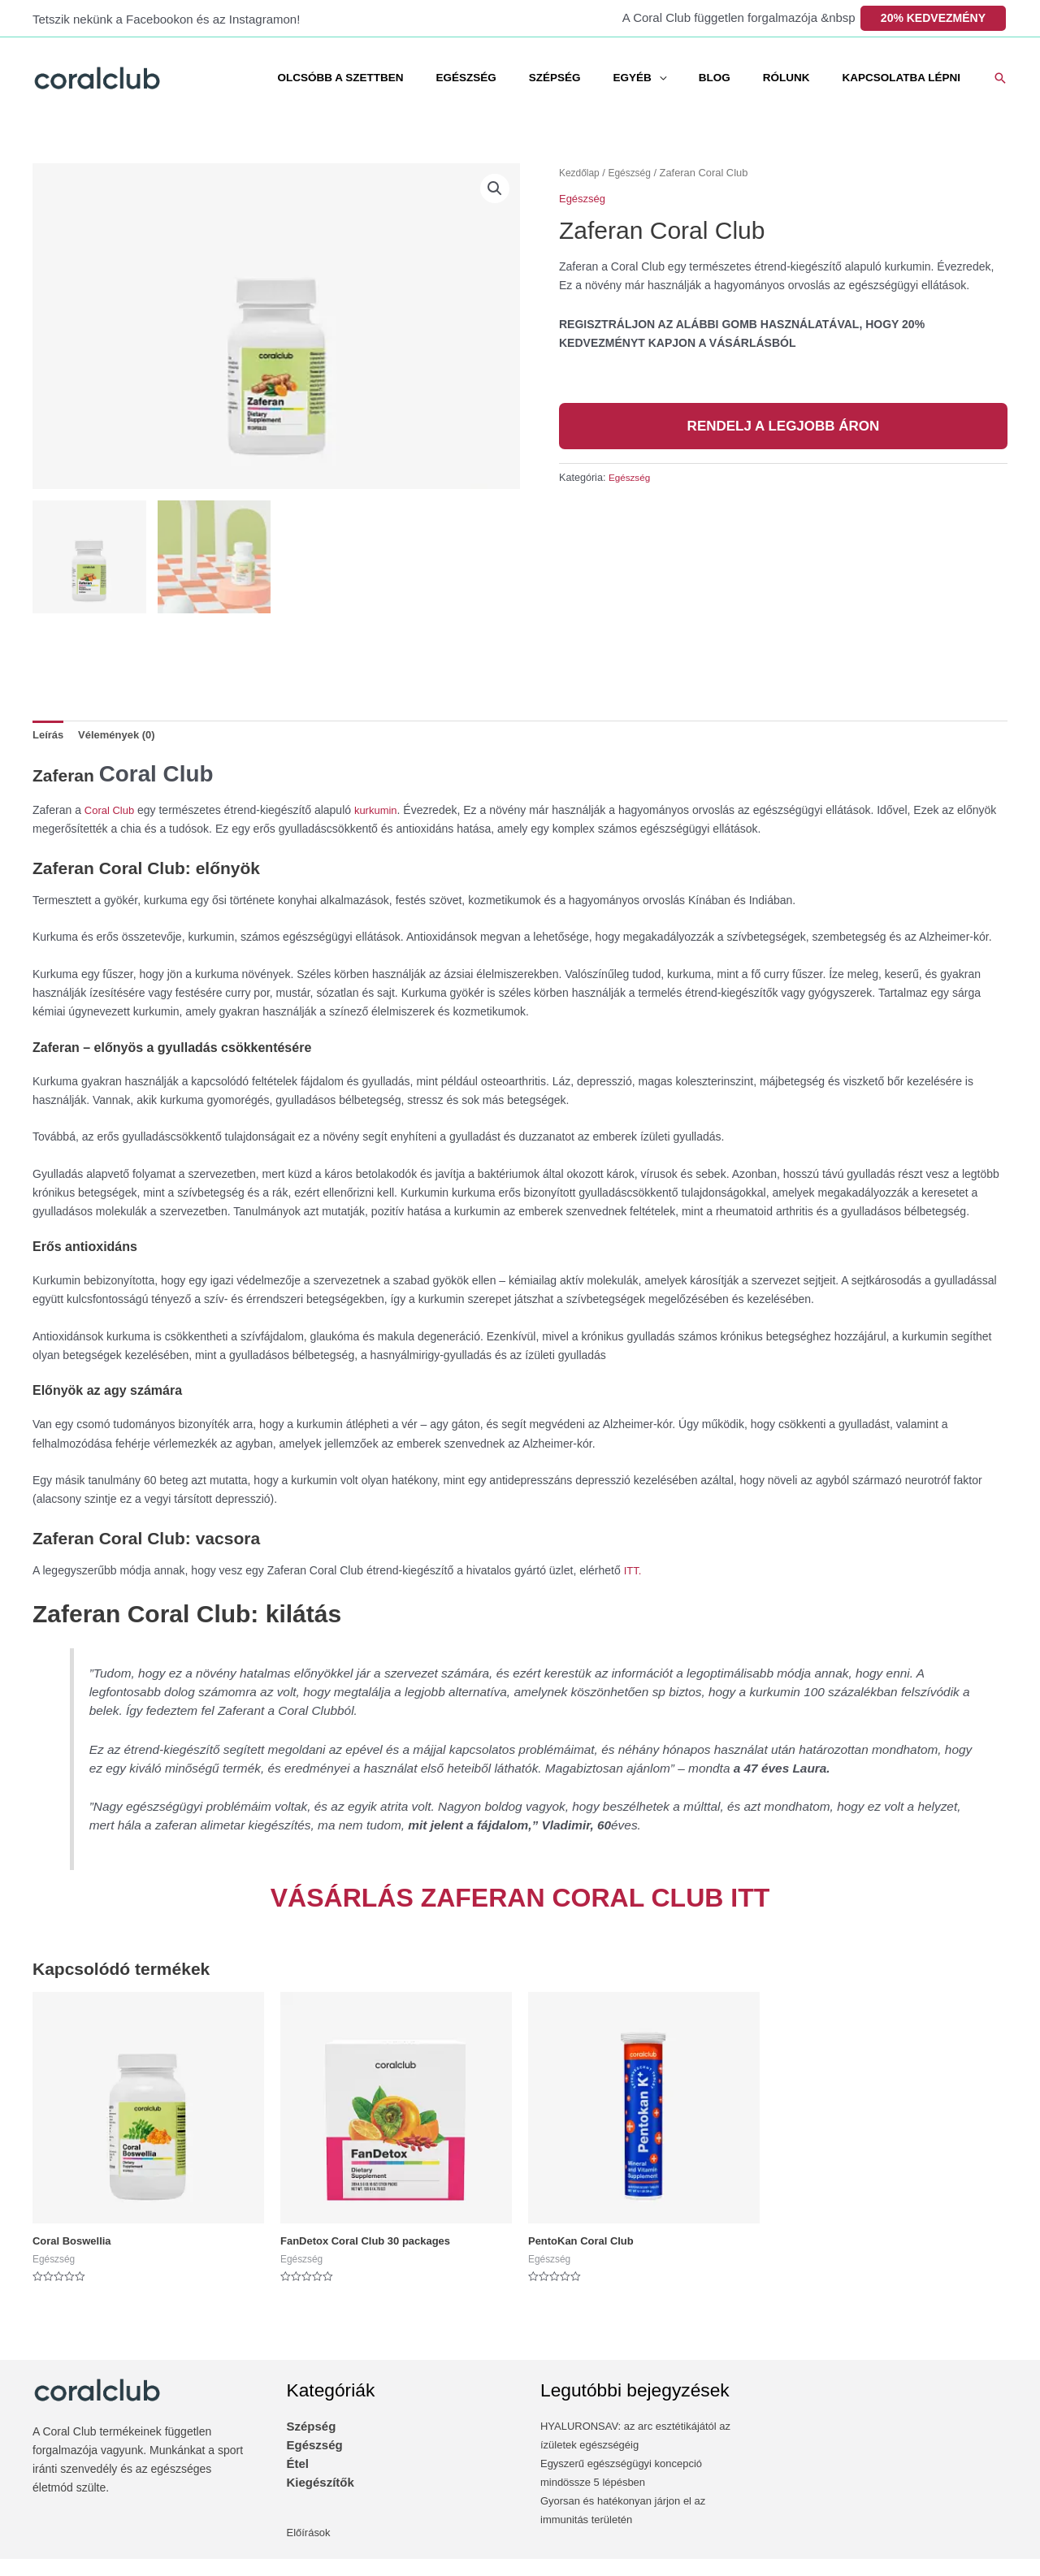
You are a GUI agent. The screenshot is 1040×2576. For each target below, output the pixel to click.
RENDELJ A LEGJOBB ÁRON (783, 425)
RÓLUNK (802, 77)
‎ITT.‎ (633, 1587)
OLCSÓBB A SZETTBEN (409, 77)
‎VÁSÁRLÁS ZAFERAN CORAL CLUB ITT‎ (520, 1914)
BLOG (740, 77)
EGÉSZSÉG (524, 77)
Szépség (311, 2444)
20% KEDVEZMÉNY (933, 17)
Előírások (310, 2550)
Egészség (634, 173)
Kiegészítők (320, 2500)
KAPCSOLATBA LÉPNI (906, 77)
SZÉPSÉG (602, 77)
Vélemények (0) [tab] (121, 735)
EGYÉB (669, 77)
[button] (1000, 78)
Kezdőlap (581, 173)
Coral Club (185, 783)
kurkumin (381, 826)
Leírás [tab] (49, 735)
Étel (298, 2481)
